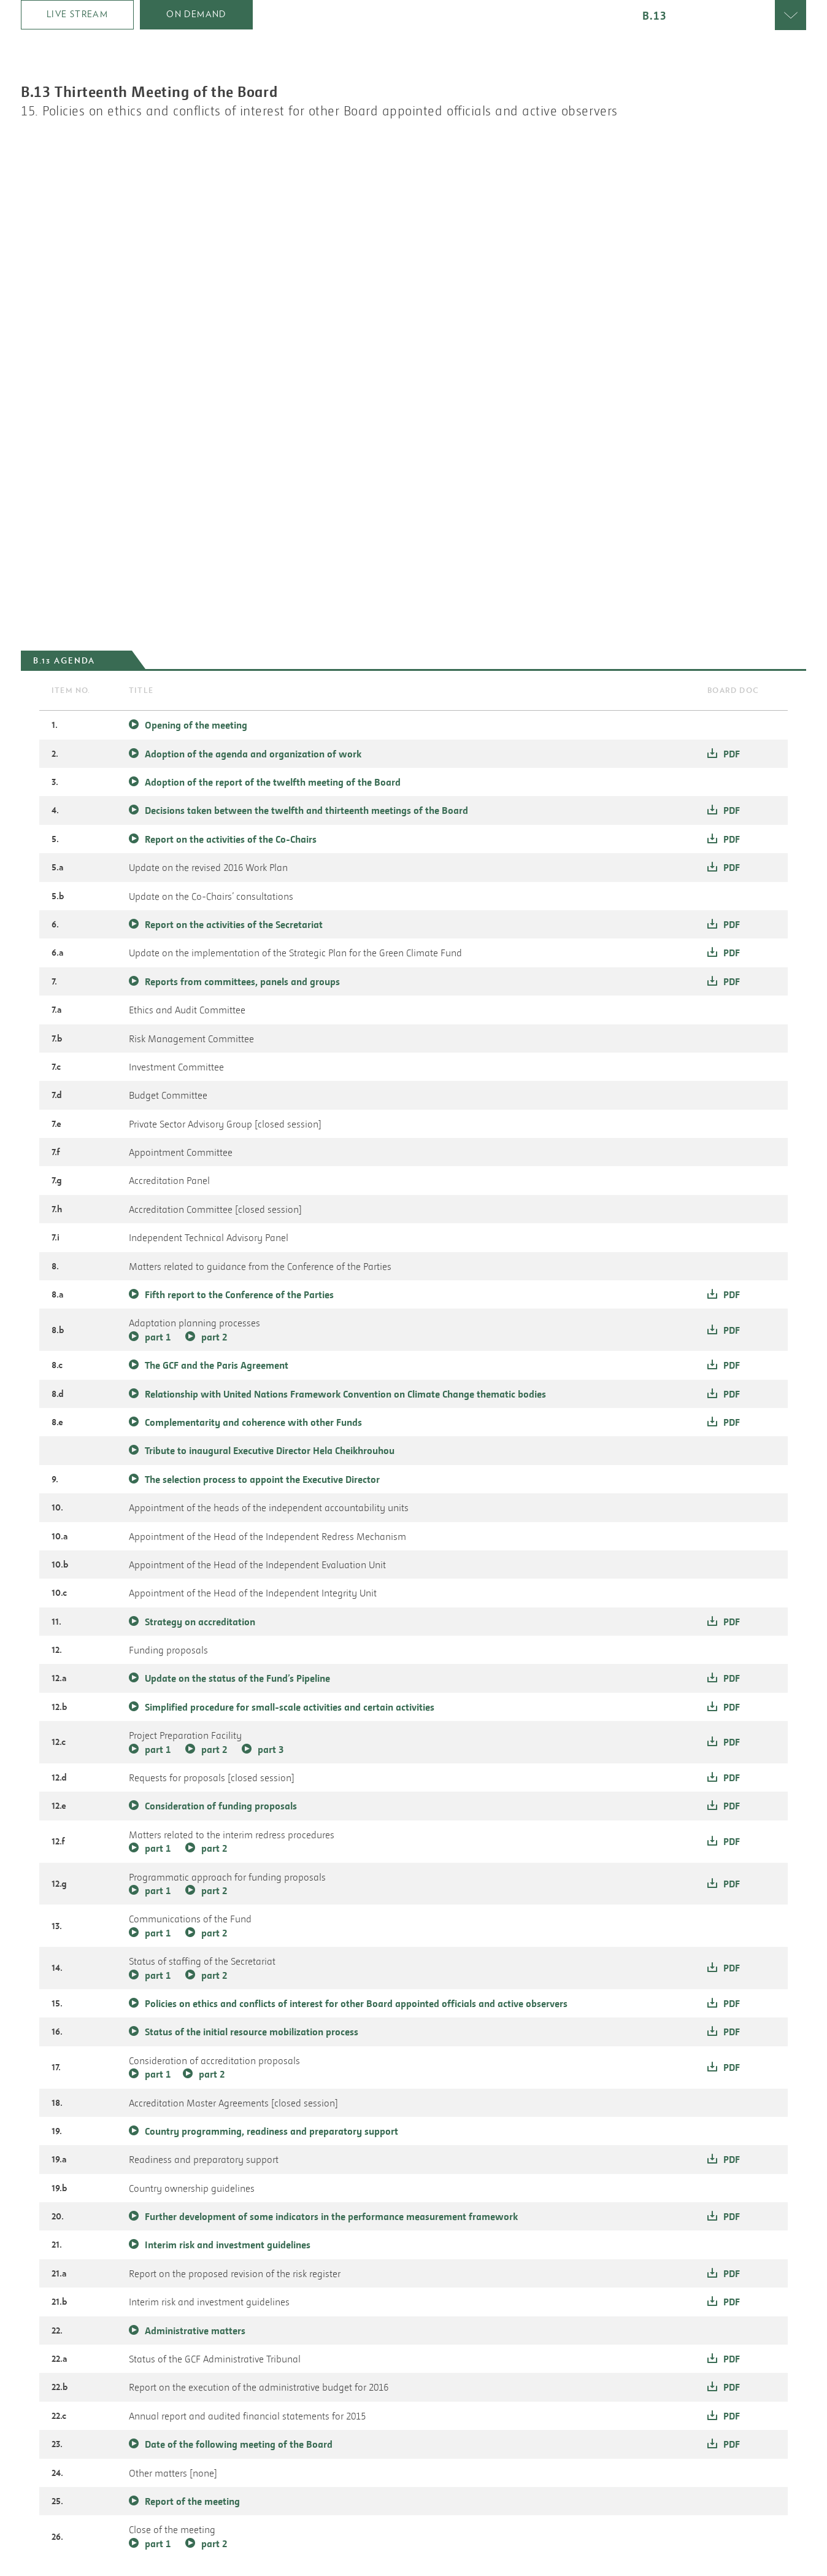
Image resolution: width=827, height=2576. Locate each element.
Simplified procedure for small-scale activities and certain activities (289, 1707)
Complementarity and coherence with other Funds (253, 1422)
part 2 (214, 1337)
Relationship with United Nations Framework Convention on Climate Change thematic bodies (345, 1394)
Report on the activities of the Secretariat (234, 924)
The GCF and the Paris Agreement (216, 1365)
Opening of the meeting (196, 725)
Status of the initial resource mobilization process (251, 2031)
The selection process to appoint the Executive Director (262, 1479)
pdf (731, 754)
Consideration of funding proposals (221, 1806)
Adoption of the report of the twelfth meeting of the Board (273, 782)
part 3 (270, 1749)
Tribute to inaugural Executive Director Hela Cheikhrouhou (269, 1450)
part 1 (158, 1337)
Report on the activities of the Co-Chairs (231, 839)
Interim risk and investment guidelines (227, 2244)
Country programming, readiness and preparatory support (271, 2131)
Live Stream (77, 14)
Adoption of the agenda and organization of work (253, 754)
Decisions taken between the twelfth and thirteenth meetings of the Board (306, 810)
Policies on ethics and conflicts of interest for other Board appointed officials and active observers (356, 2003)
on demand (196, 14)
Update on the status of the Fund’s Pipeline (237, 1678)
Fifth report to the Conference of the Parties (239, 1294)
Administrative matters (195, 2330)
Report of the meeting (192, 2501)
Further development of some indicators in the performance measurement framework (331, 2216)
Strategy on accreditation (200, 1621)
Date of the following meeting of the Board (239, 2444)
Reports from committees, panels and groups (242, 981)
